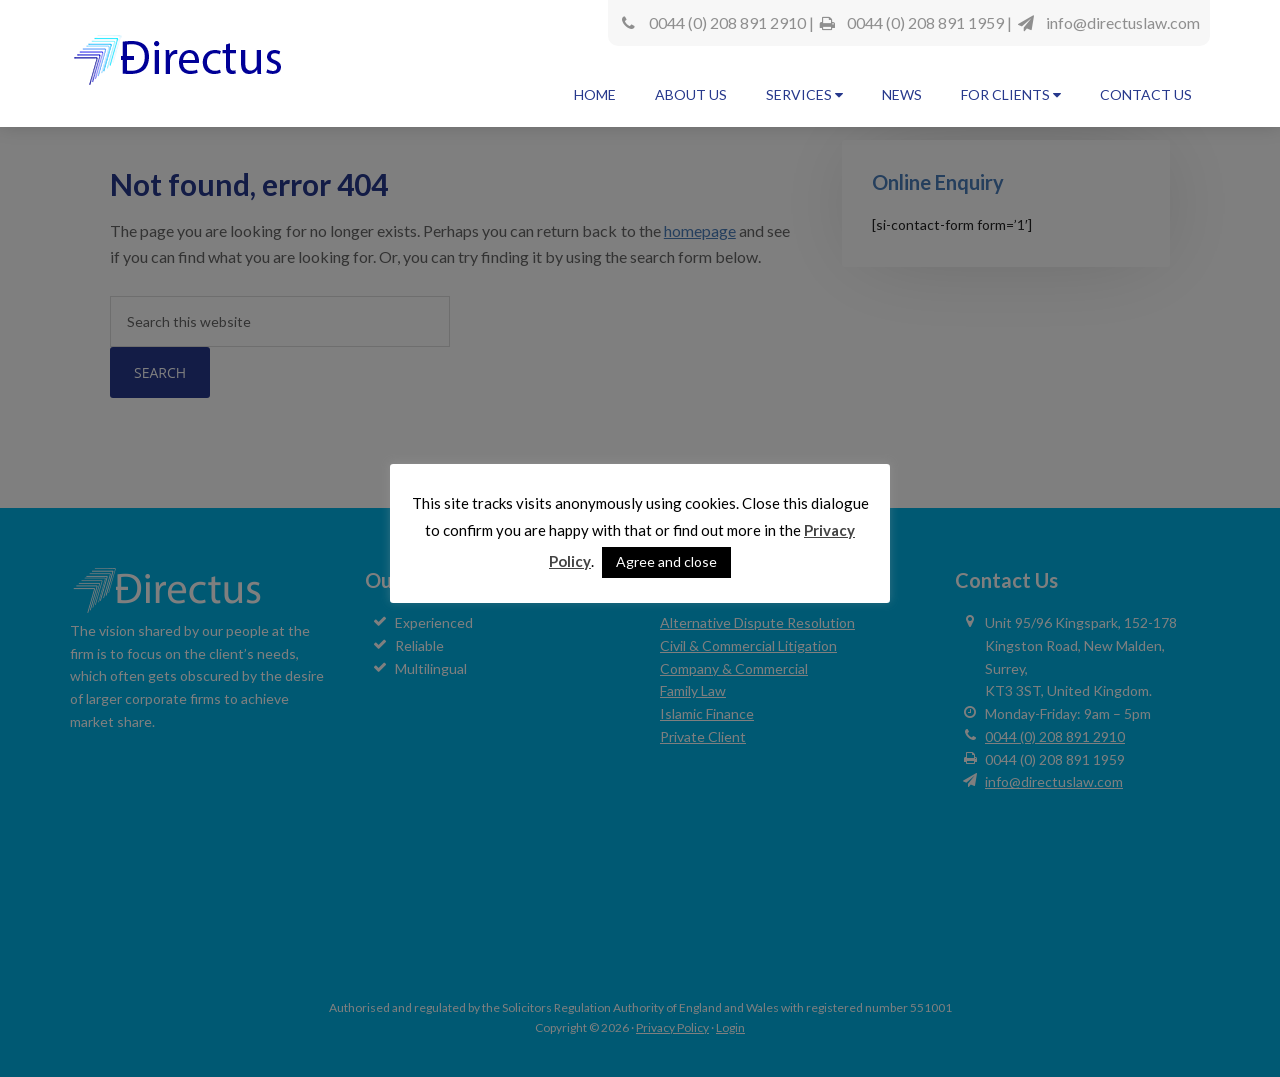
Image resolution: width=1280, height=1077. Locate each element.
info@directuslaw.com (1123, 22)
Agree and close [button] (666, 561)
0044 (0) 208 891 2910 (727, 22)
